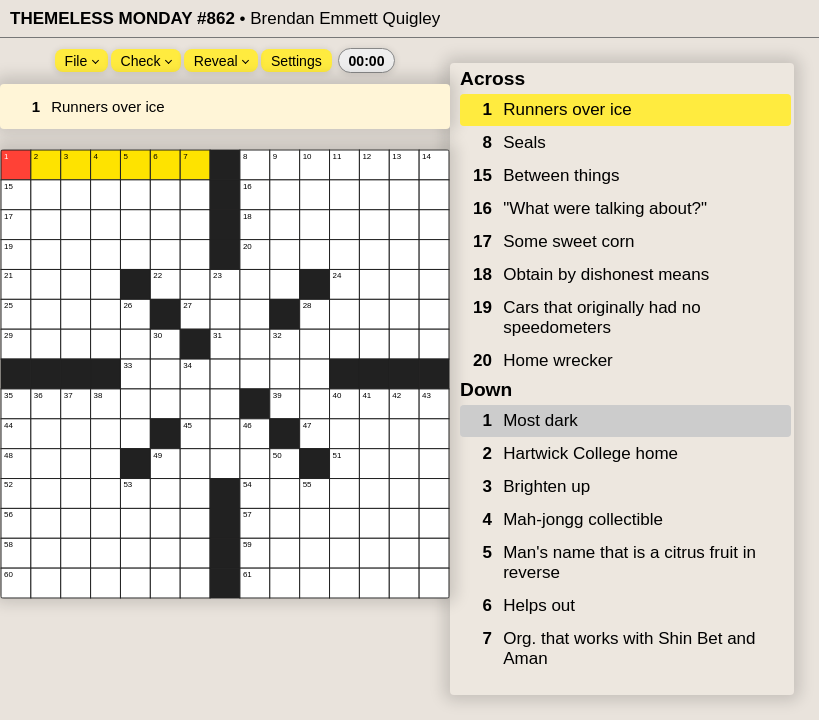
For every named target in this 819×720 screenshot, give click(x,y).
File (82, 61)
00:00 (366, 61)
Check (147, 61)
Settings (296, 61)
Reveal (221, 61)
